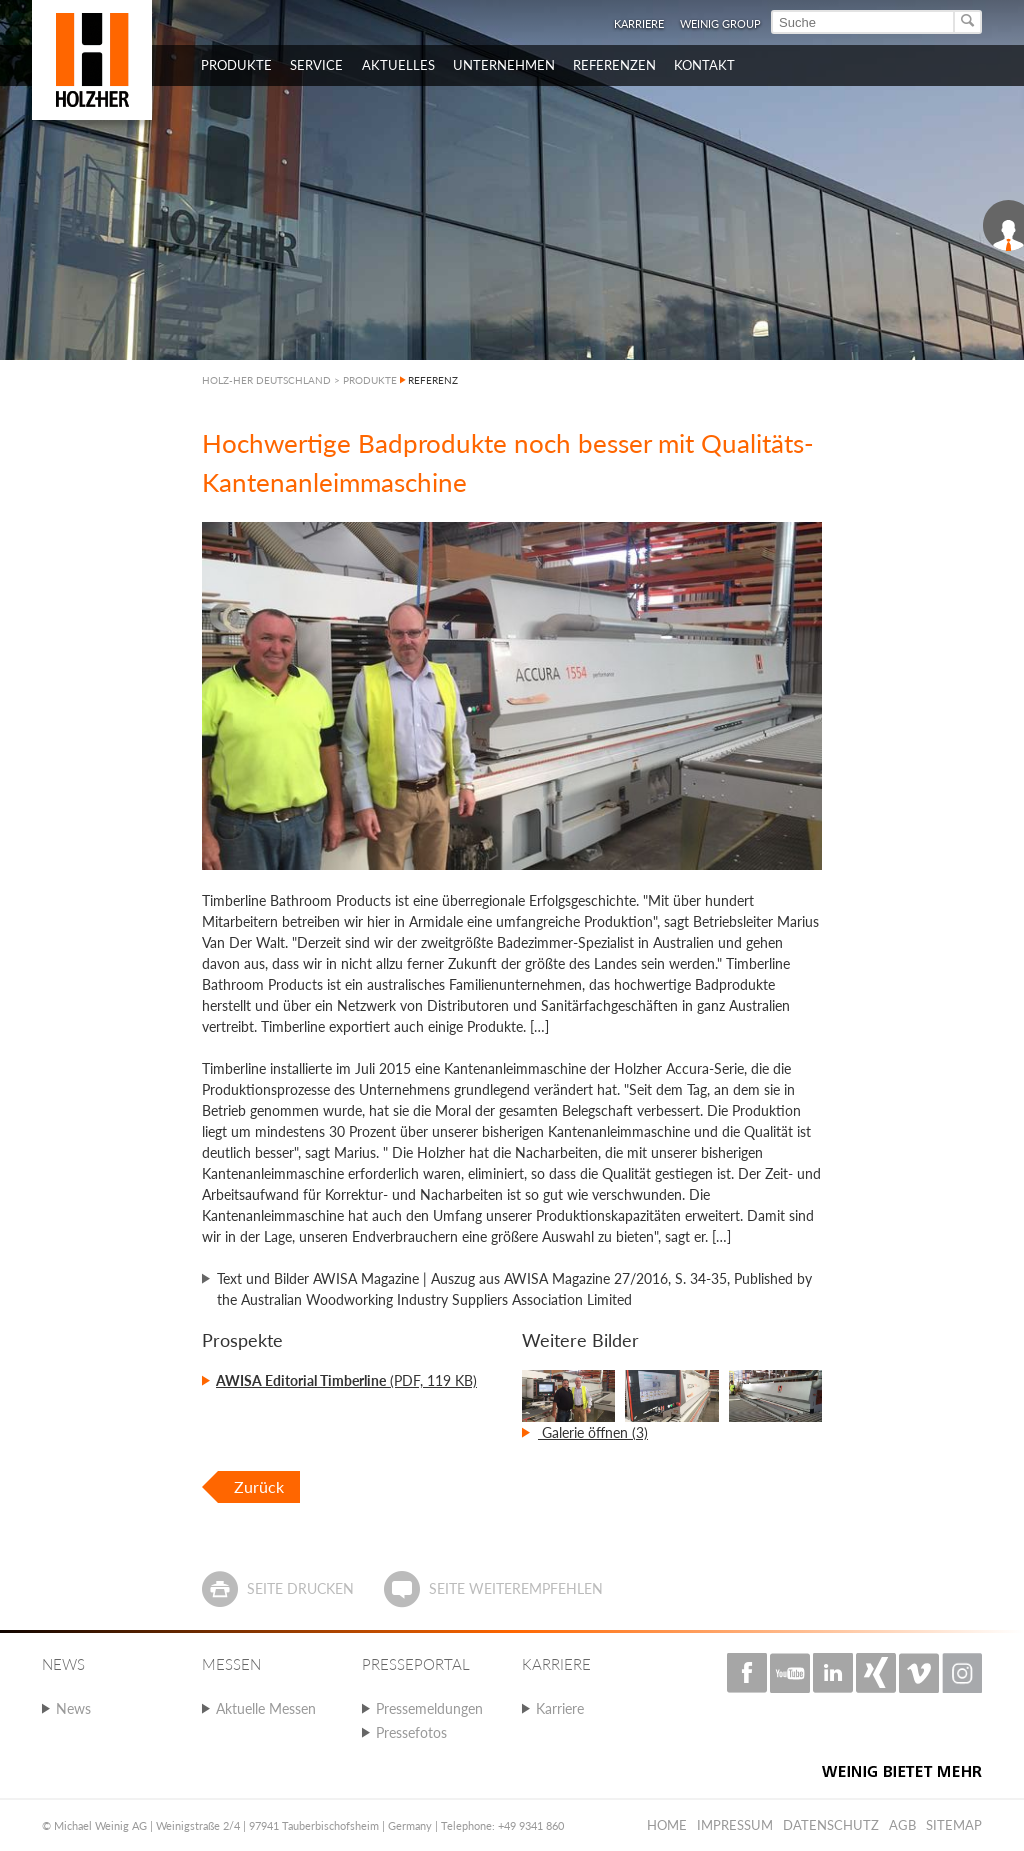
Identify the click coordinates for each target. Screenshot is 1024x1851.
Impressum (735, 1825)
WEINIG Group (720, 23)
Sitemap (954, 1825)
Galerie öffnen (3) (593, 1432)
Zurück (259, 1486)
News (73, 1708)
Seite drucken (300, 1588)
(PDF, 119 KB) (346, 1380)
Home (667, 1825)
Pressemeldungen (429, 1708)
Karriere (639, 23)
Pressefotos (411, 1732)
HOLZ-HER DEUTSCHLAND (266, 380)
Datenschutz (831, 1825)
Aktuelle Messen (266, 1708)
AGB (902, 1825)
